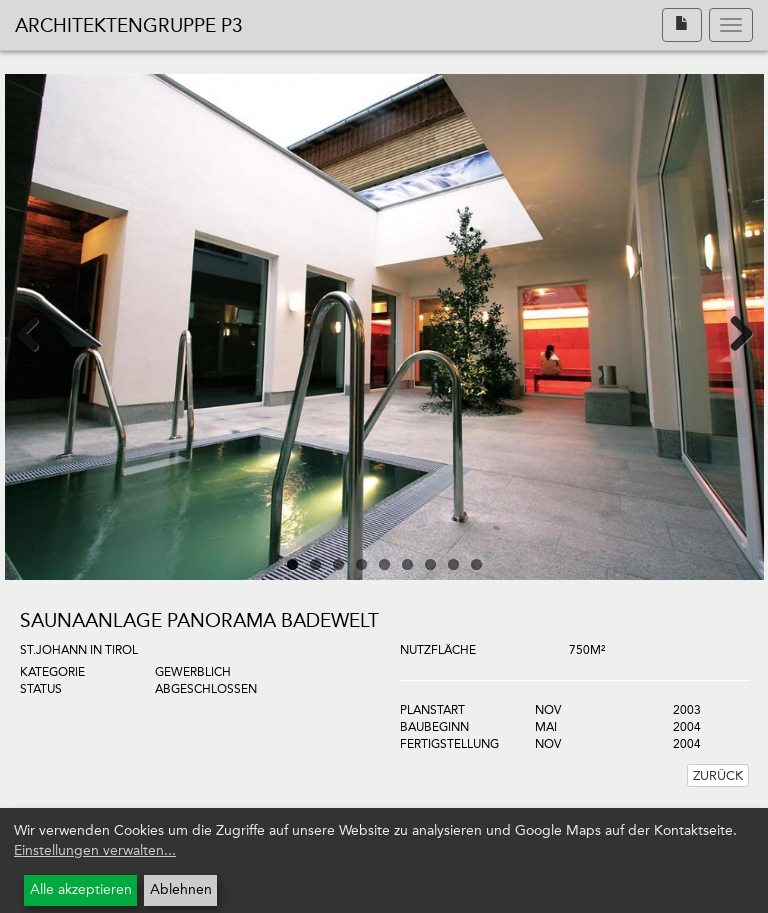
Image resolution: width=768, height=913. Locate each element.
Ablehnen (181, 889)
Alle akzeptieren (81, 889)
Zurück (718, 775)
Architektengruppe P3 (129, 25)
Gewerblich (193, 672)
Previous (40, 332)
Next (729, 332)
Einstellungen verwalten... (95, 850)
